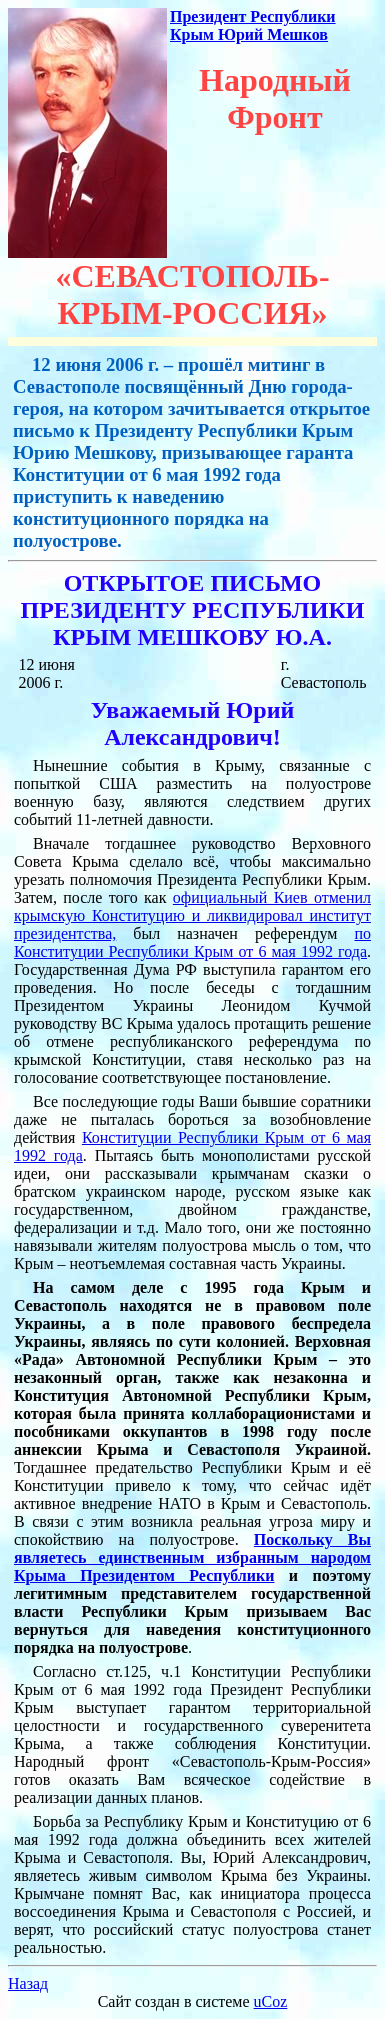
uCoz (271, 2001)
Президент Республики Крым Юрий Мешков (253, 25)
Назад (28, 1983)
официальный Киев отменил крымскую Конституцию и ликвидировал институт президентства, (192, 915)
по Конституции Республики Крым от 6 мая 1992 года (192, 942)
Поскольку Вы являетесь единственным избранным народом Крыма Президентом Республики (192, 1557)
